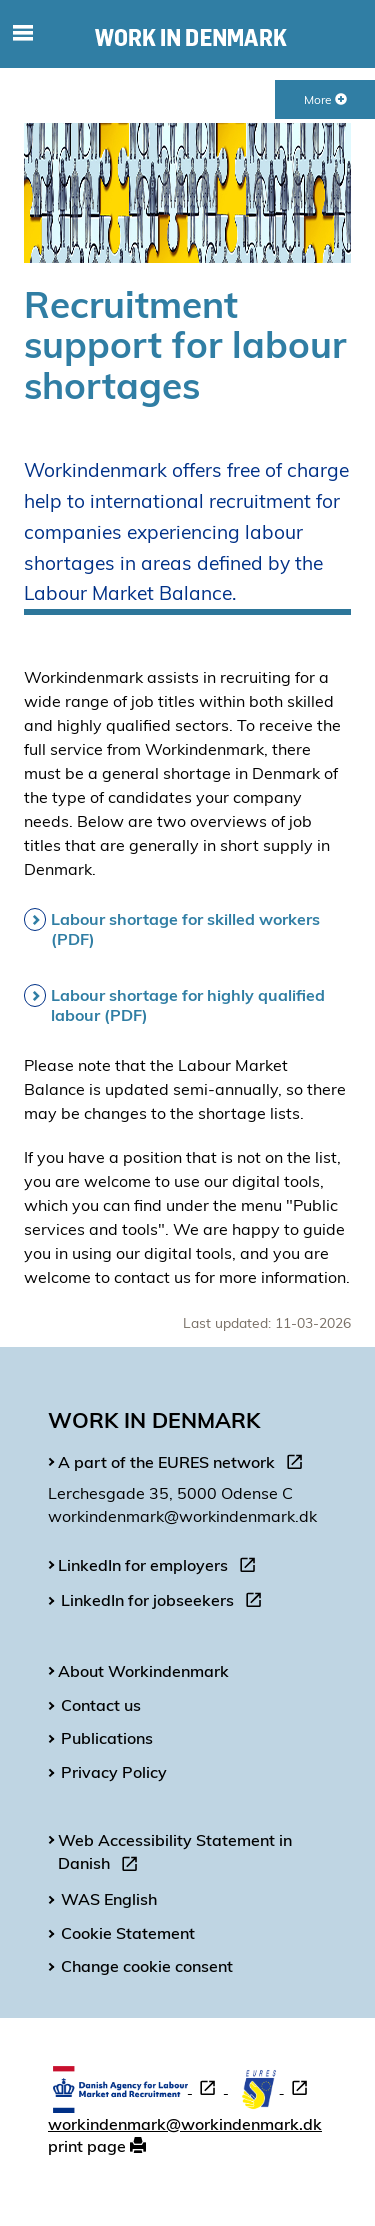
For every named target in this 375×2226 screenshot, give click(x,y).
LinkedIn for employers (161, 1568)
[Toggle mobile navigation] (22, 34)
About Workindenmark (143, 1671)
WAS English (109, 1899)
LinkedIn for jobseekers (165, 1603)
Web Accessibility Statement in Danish (175, 1855)
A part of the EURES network (184, 1465)
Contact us (101, 1705)
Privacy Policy (114, 1772)
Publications (107, 1738)
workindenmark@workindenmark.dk (185, 2124)
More (325, 99)
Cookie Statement (128, 1933)
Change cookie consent (147, 1966)
